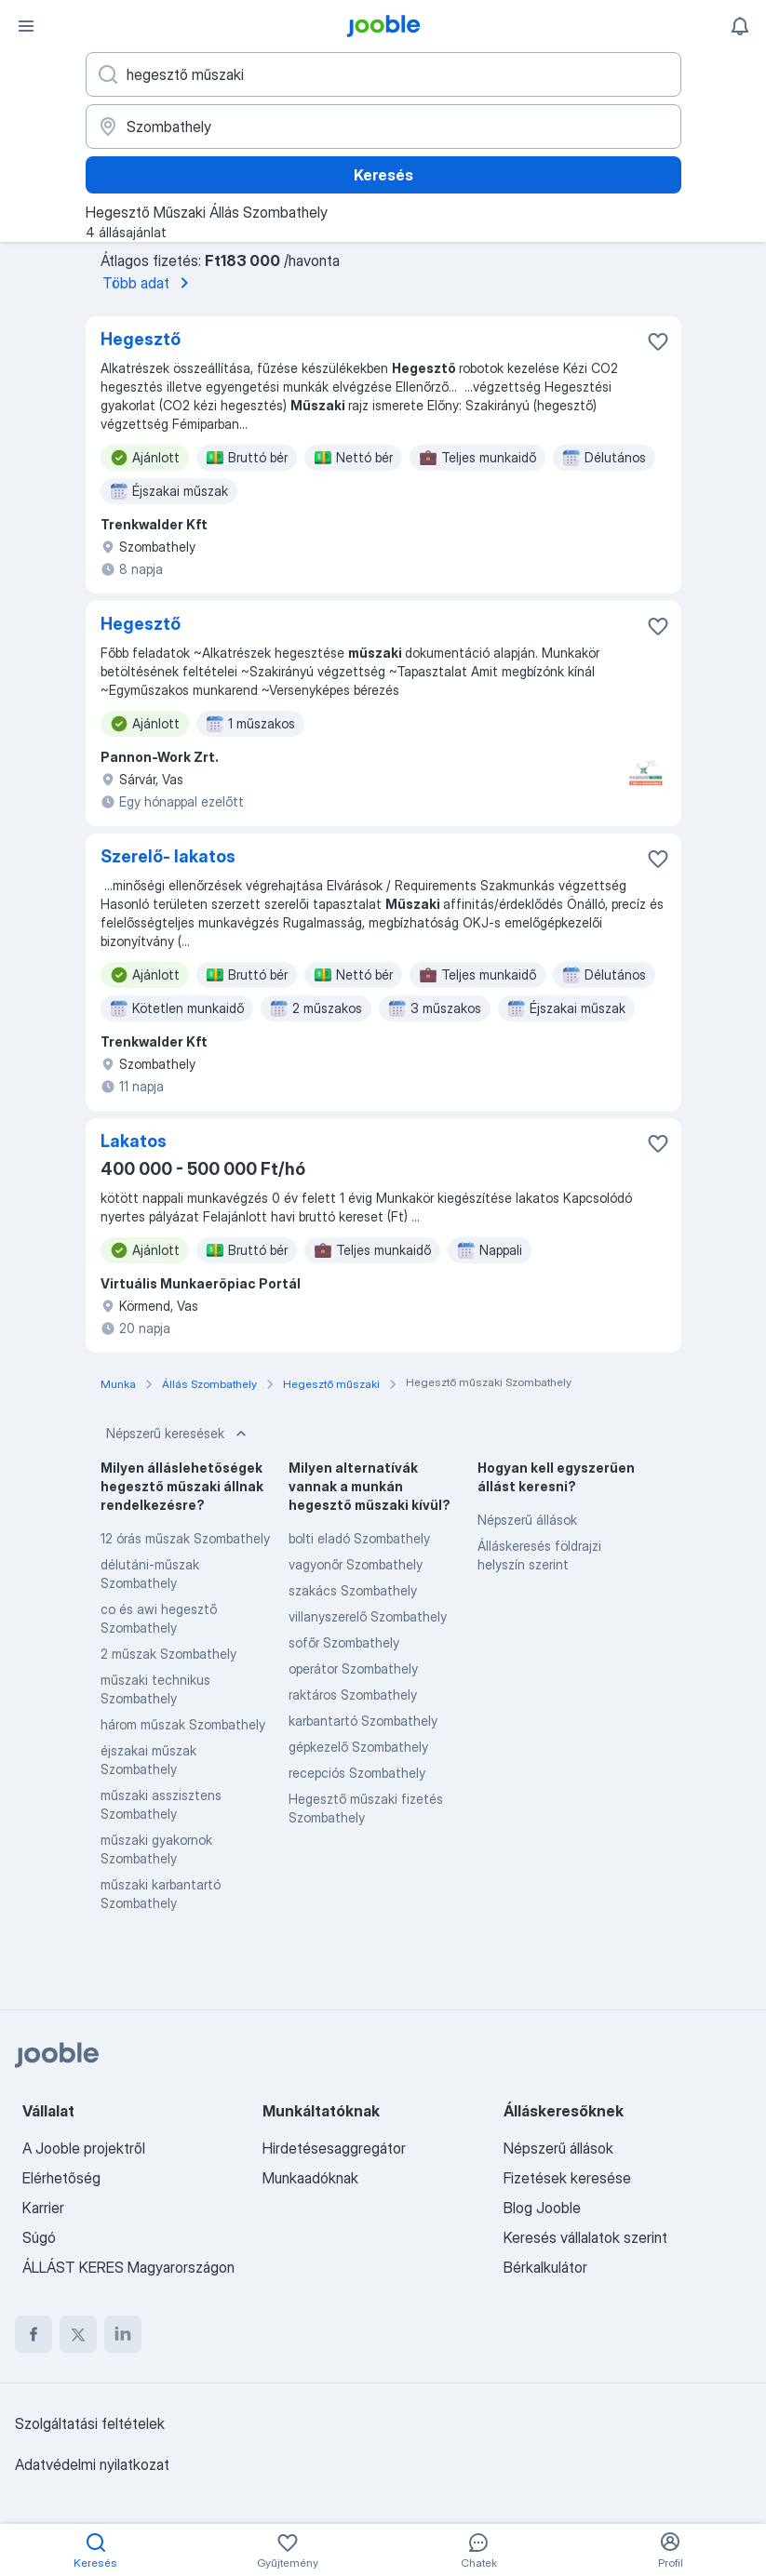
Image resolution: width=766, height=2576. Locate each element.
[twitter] (78, 2334)
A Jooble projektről (83, 2148)
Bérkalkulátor (545, 2267)
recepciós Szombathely (357, 1773)
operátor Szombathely (353, 1668)
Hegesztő (141, 339)
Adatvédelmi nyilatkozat (92, 2464)
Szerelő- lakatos (168, 856)
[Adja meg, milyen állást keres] (383, 74)
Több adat (148, 283)
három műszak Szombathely (183, 1724)
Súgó (39, 2237)
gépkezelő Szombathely (358, 1747)
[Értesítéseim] (740, 26)
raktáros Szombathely (353, 1694)
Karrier (43, 2207)
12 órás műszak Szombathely (185, 1538)
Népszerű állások (527, 1520)
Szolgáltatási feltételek (90, 2423)
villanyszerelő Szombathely (368, 1616)
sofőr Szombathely (344, 1642)
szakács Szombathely (353, 1590)
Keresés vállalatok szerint (585, 2237)
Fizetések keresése (567, 2178)
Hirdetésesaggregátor (334, 2148)
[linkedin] (122, 2334)
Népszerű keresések (178, 1433)
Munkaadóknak (310, 2178)
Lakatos (134, 1141)
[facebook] (33, 2334)
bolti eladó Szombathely (359, 1538)
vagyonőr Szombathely (356, 1564)
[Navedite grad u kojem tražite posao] (383, 126)
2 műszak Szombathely (168, 1654)
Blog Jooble (542, 2207)
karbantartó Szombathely (363, 1720)
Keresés (383, 175)
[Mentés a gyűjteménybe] (658, 341)
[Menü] (26, 26)
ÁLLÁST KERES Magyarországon (128, 2267)
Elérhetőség (61, 2178)
